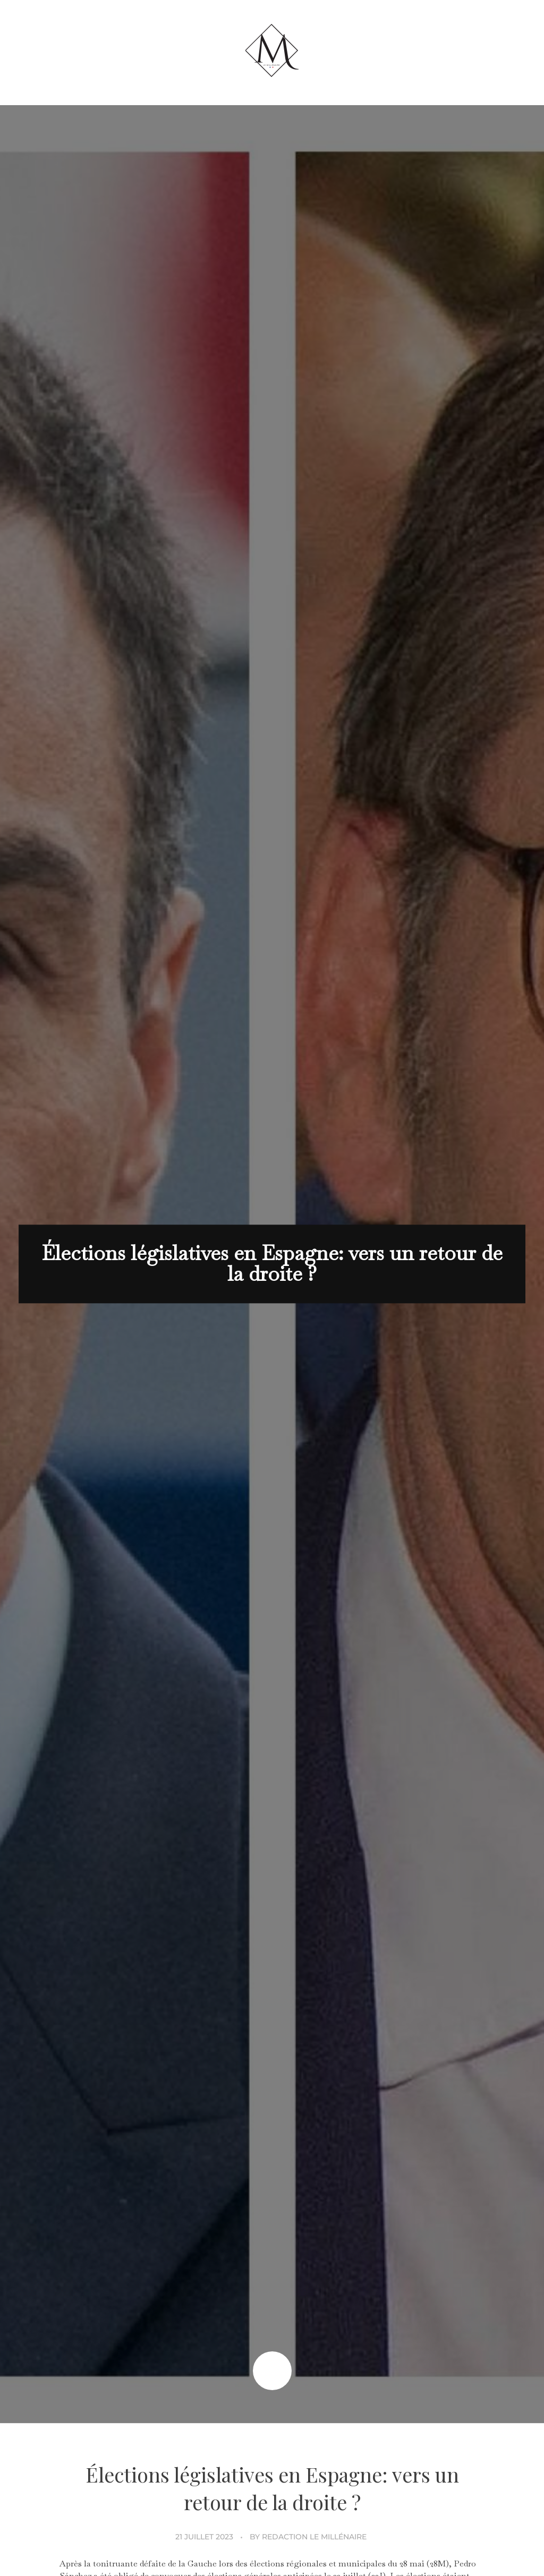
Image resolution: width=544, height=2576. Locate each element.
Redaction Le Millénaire (314, 2536)
